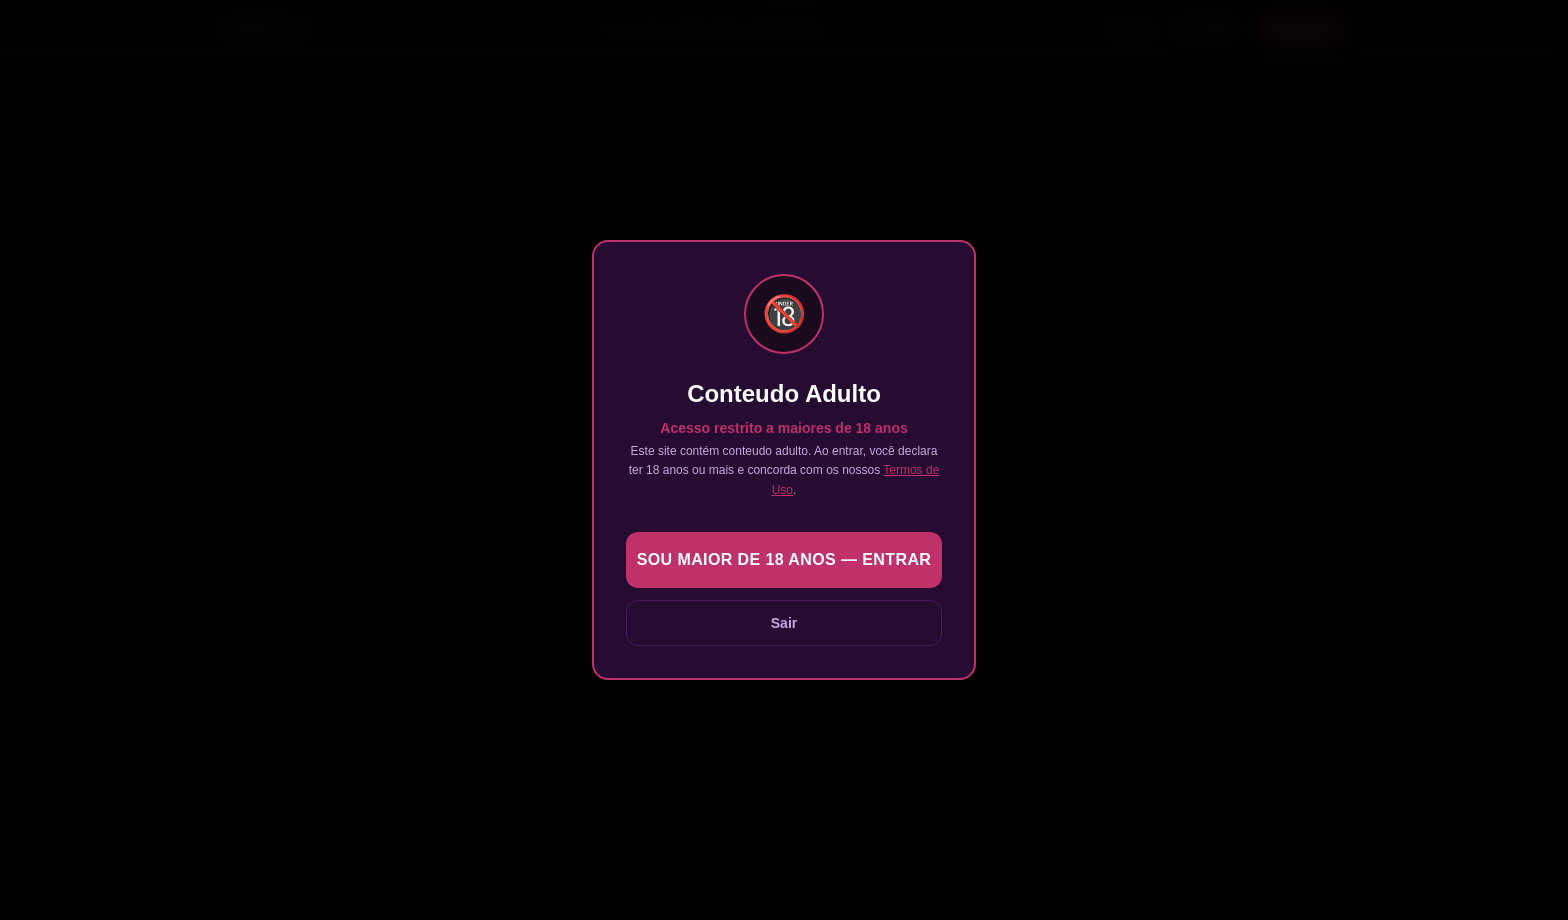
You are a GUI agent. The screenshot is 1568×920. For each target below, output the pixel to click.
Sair (784, 623)
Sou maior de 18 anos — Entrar (784, 559)
